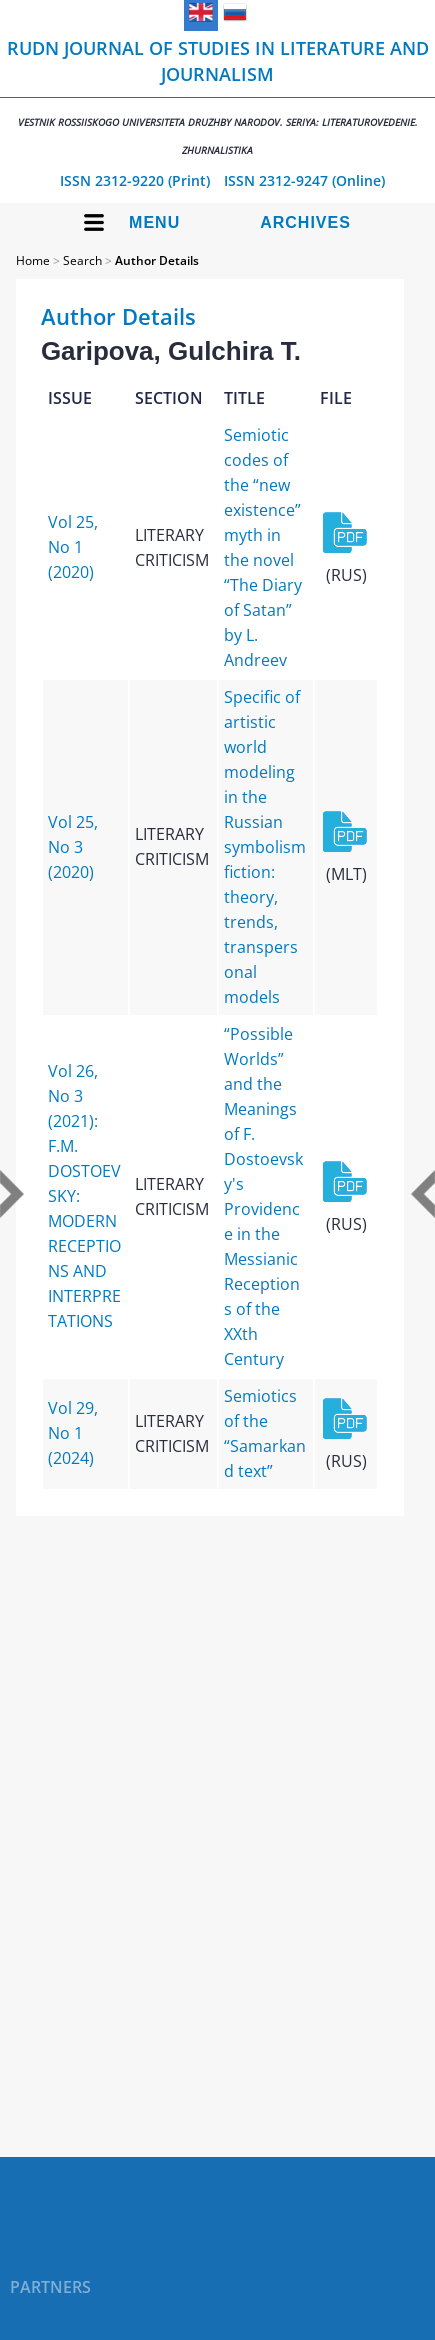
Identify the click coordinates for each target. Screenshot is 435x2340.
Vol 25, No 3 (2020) (73, 847)
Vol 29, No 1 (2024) (73, 1433)
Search (82, 260)
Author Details (157, 260)
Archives (305, 222)
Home (33, 260)
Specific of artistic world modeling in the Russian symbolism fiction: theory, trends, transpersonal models (265, 847)
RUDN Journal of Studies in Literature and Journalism (217, 96)
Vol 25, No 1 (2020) (73, 547)
